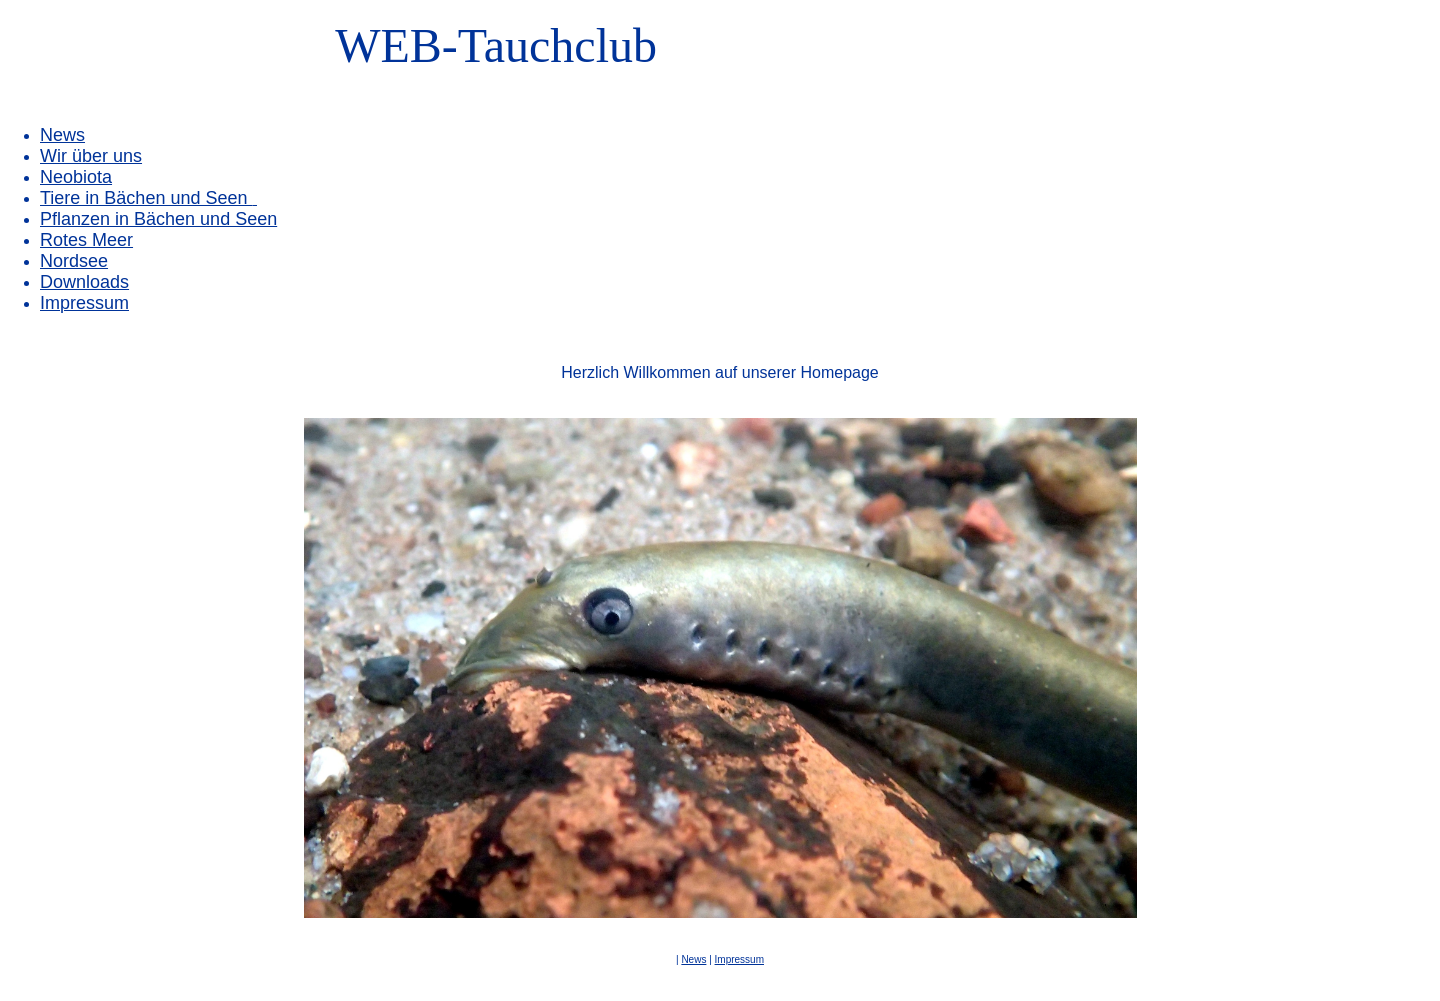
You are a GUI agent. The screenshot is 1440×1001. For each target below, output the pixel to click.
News (62, 135)
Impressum (739, 959)
